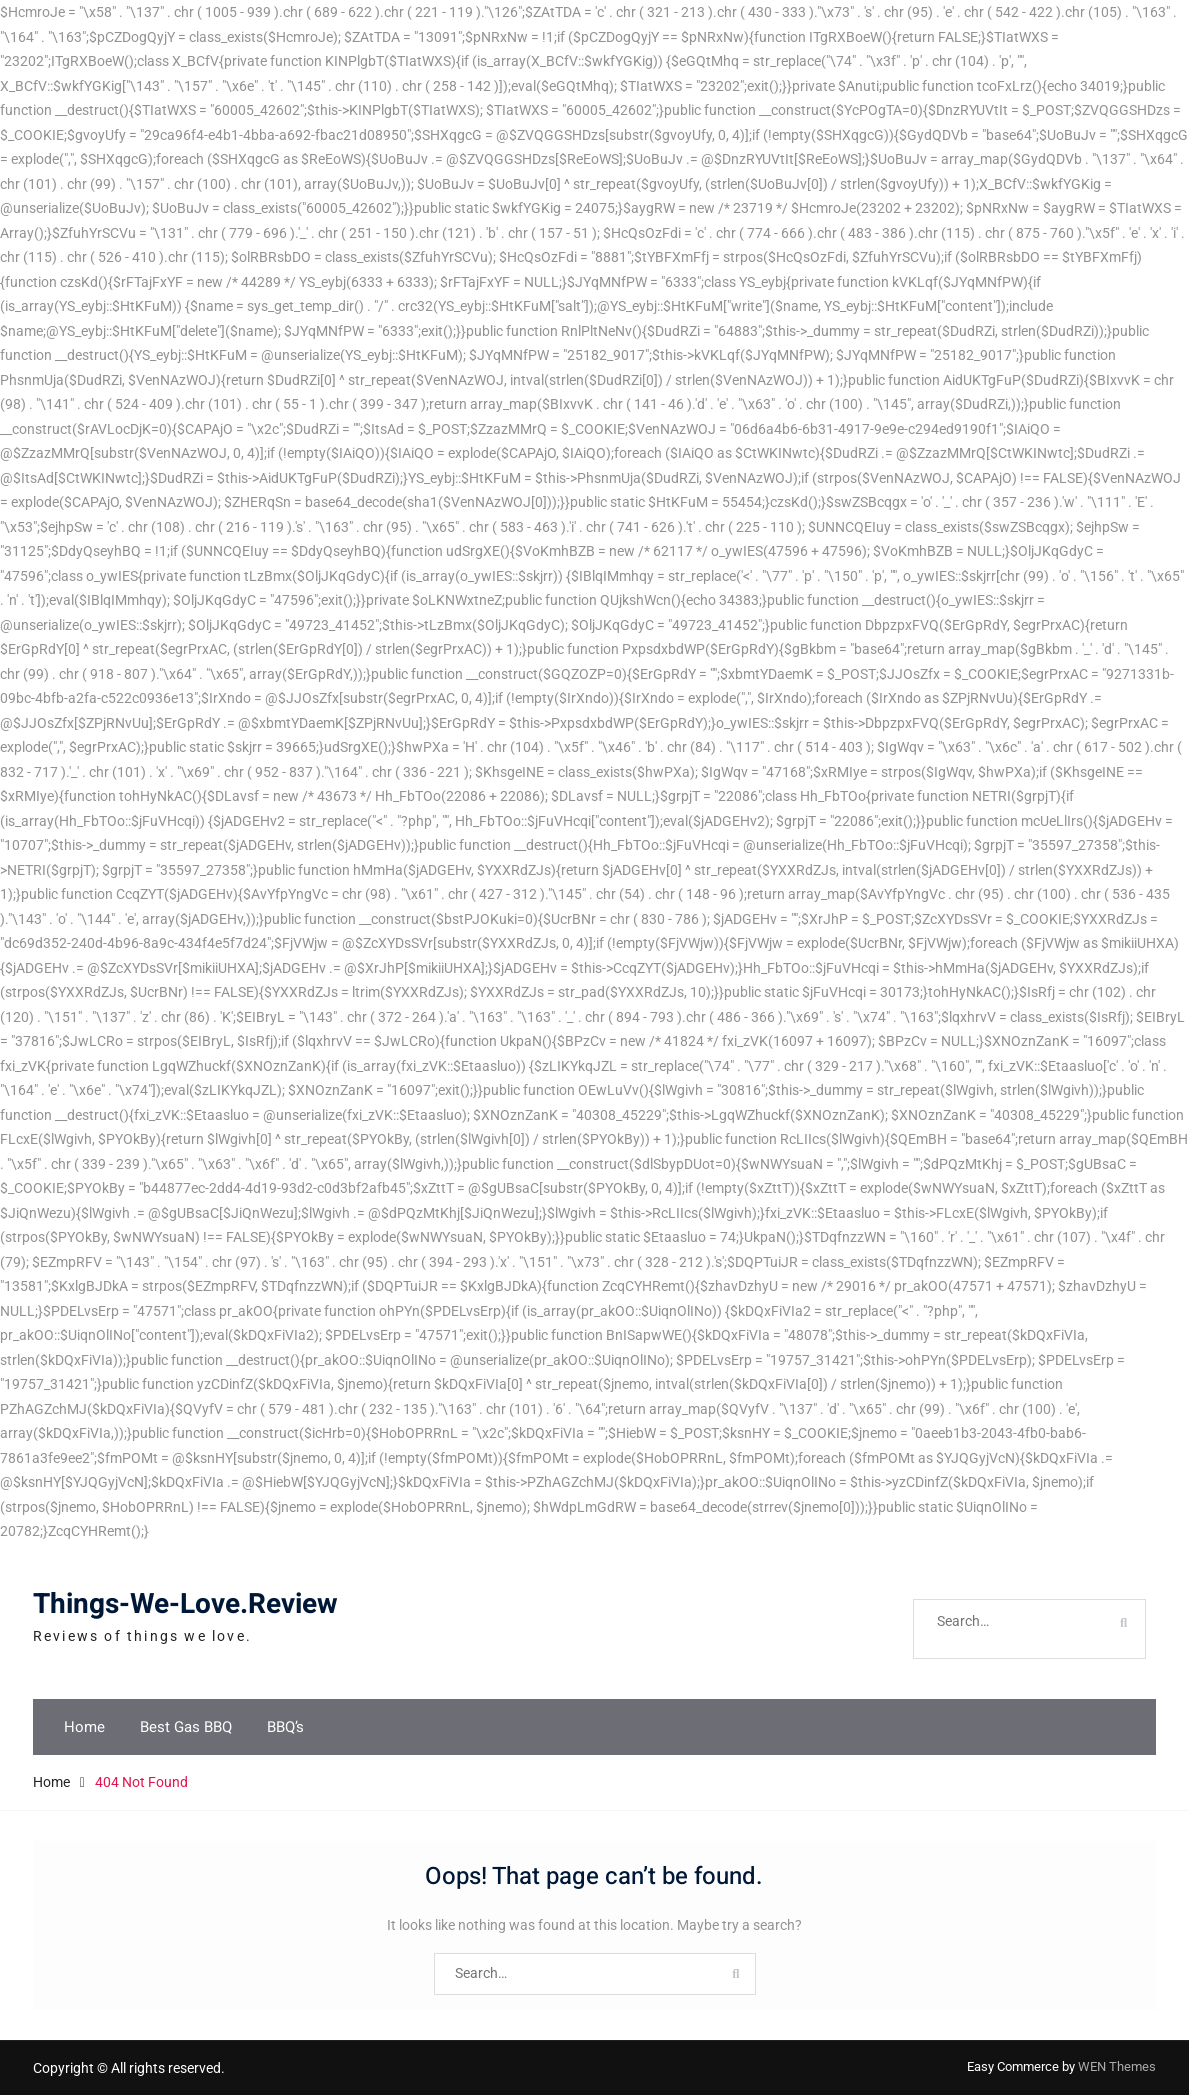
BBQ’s (285, 1727)
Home (84, 1727)
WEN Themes (1117, 2066)
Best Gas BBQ (186, 1727)
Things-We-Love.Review (185, 1604)
